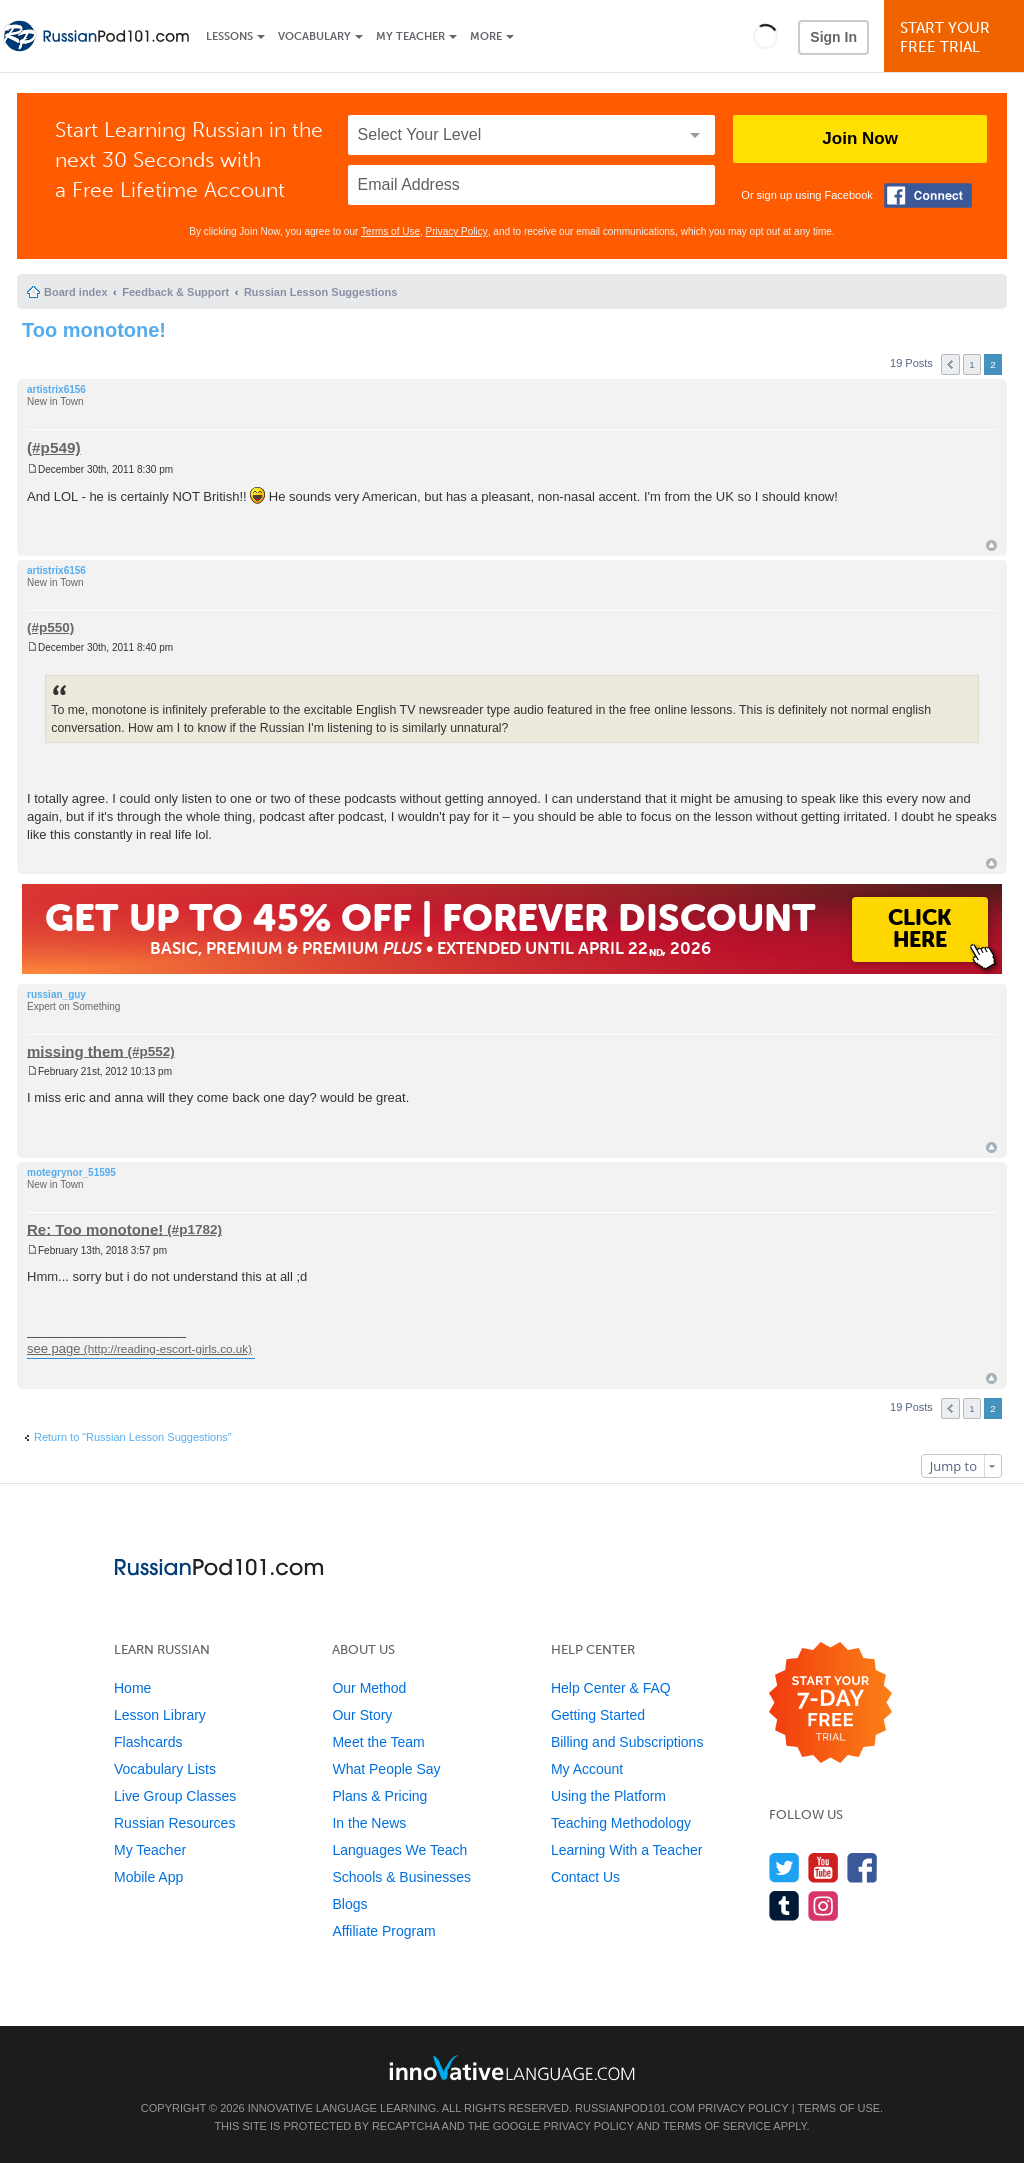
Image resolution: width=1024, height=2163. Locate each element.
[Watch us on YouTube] (823, 1867)
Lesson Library (160, 1715)
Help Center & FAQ (611, 1688)
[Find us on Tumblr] (784, 1905)
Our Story (362, 1715)
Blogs (349, 1904)
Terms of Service (717, 2126)
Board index (76, 292)
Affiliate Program (383, 1931)
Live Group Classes (175, 1796)
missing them (75, 1050)
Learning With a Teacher (627, 1850)
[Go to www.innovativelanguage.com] (512, 2067)
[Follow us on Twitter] (784, 1867)
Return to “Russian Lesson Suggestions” (133, 1437)
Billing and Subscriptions (627, 1742)
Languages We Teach (399, 1850)
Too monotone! (94, 330)
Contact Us (585, 1877)
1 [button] (972, 364)
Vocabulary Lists (165, 1769)
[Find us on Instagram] (823, 1905)
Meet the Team (378, 1742)
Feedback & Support (175, 292)
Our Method (369, 1688)
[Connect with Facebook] (928, 195)
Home (132, 1688)
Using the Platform (608, 1796)
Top (991, 545)
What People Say (386, 1769)
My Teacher (410, 36)
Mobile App (148, 1877)
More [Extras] (486, 36)
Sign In (833, 37)
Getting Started (598, 1715)
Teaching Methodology (621, 1823)
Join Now (860, 138)
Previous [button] (950, 364)
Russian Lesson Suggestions (320, 292)
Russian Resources (174, 1823)
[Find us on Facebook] (862, 1867)
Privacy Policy (457, 231)
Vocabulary (314, 36)
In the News (369, 1823)
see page (54, 1348)
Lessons (229, 36)
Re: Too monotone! (95, 1228)
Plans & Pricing (379, 1796)
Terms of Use (390, 231)
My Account (587, 1769)
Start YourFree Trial (957, 37)
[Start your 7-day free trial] (830, 1703)
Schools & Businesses (401, 1877)
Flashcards (148, 1742)
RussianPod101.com (635, 2108)
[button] (765, 36)
